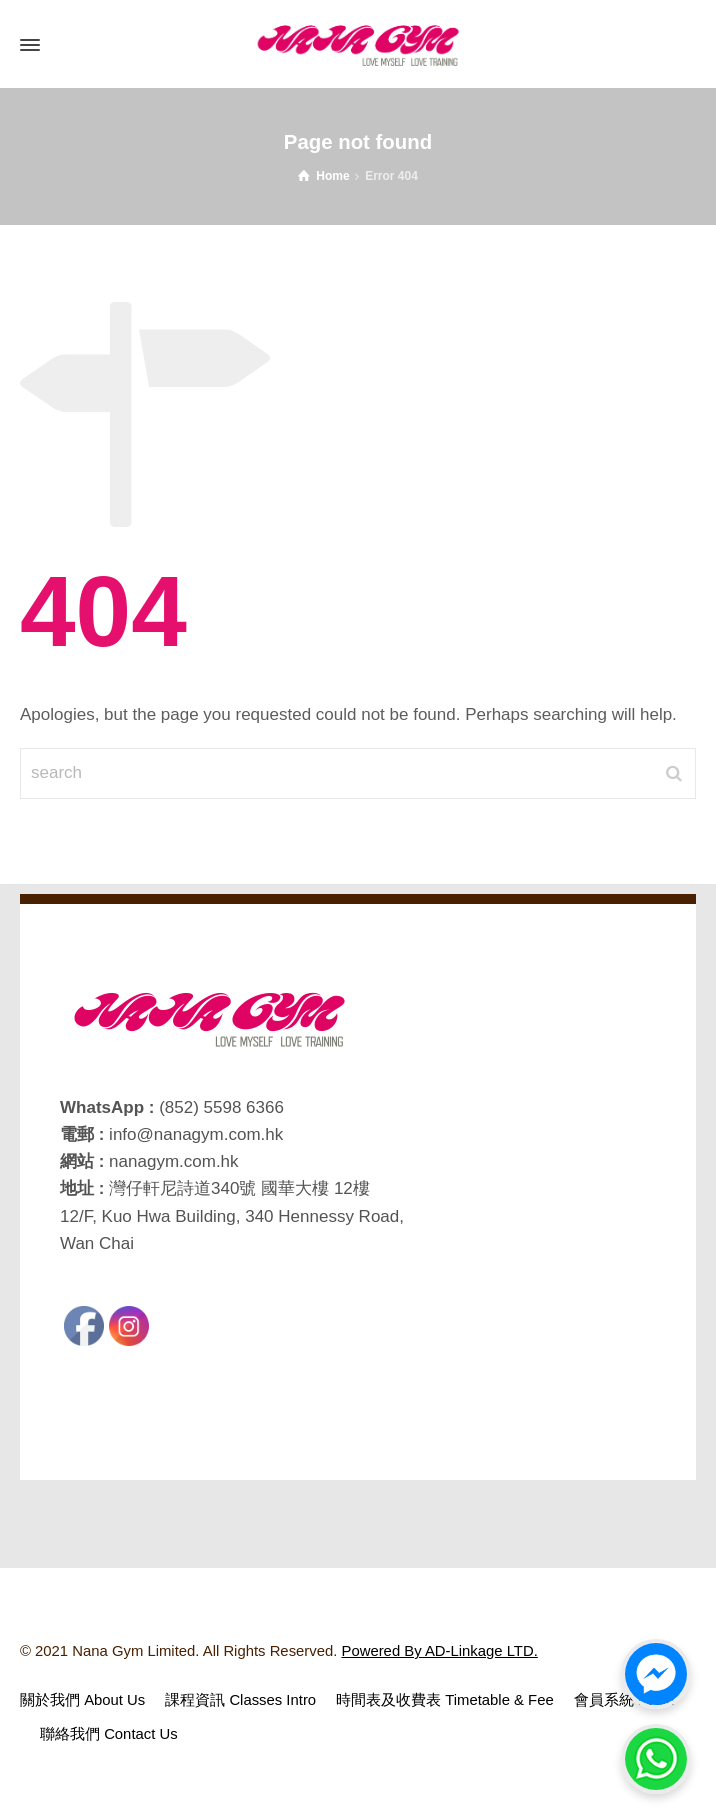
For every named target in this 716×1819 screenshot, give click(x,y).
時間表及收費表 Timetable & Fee (445, 1700)
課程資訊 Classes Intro (240, 1700)
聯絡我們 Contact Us (109, 1734)
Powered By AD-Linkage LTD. (440, 1651)
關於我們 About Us (82, 1700)
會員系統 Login (624, 1700)
